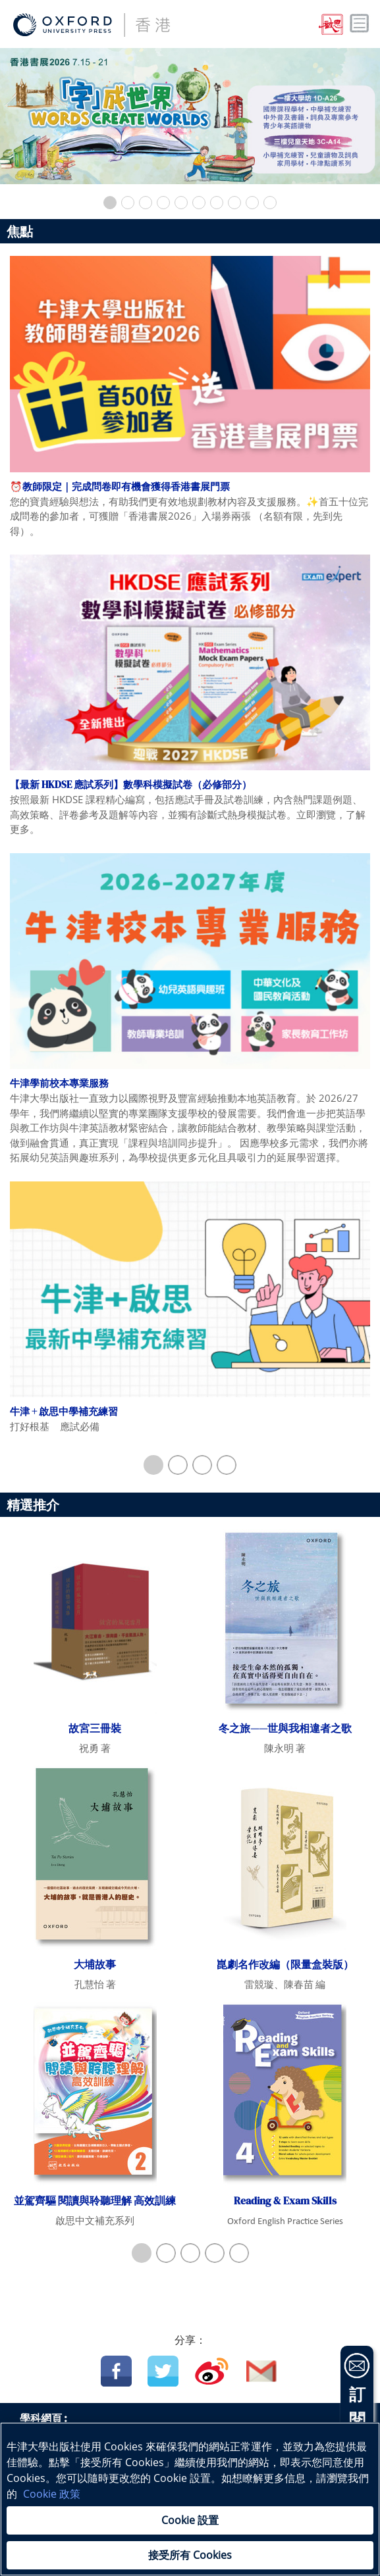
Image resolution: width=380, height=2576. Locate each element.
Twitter (163, 2371)
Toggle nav (359, 23)
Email (261, 2371)
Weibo (212, 2371)
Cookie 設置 (190, 2520)
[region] (190, 2499)
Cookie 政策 (51, 2494)
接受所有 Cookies (190, 2555)
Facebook (116, 2371)
